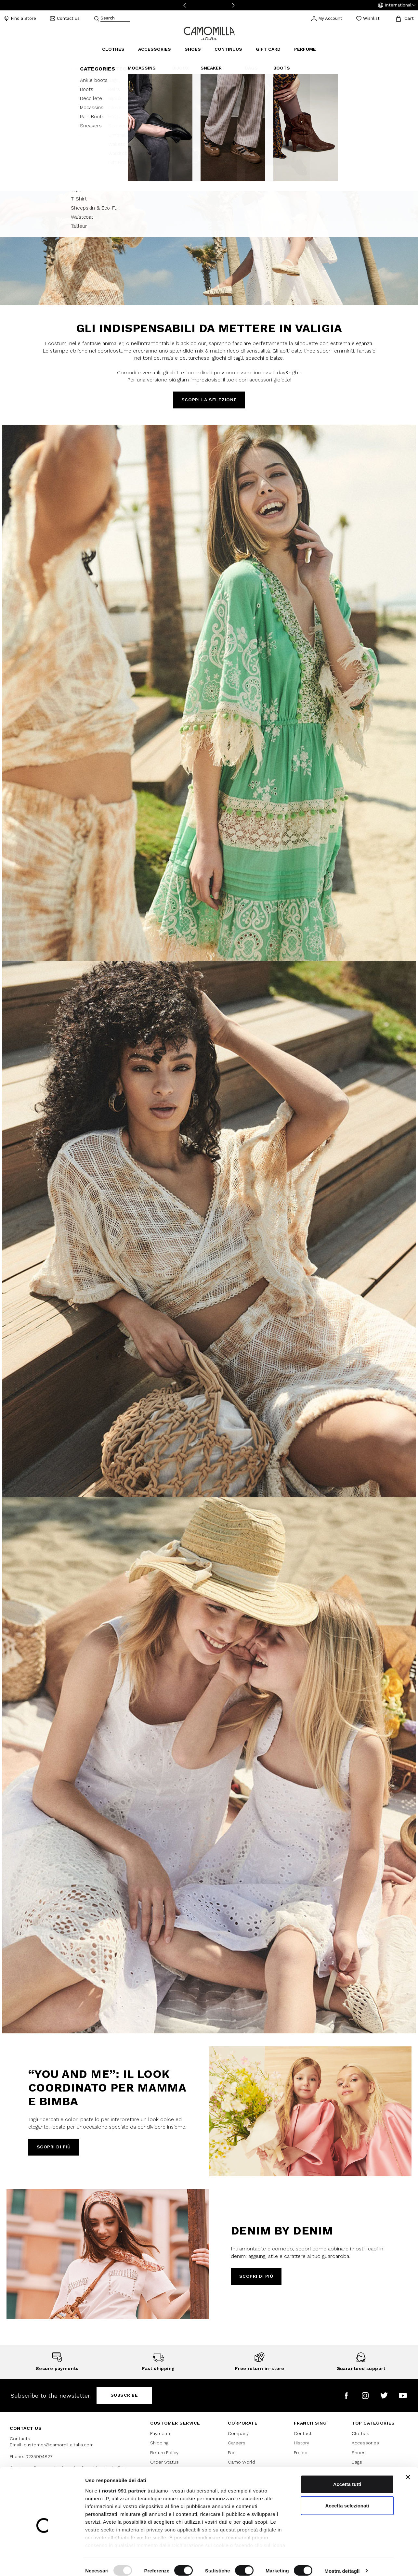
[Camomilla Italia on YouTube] (403, 2395)
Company (238, 2433)
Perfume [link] (305, 49)
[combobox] (115, 19)
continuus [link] (228, 49)
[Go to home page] (209, 33)
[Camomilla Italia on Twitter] (384, 2395)
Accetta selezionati (347, 2498)
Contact (303, 2433)
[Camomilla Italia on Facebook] (346, 2395)
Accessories (365, 2442)
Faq (232, 2452)
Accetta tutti (347, 2476)
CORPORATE (242, 2423)
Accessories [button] (154, 49)
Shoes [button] (193, 49)
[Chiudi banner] (408, 2469)
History (301, 2442)
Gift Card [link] (268, 49)
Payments (161, 2433)
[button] (396, 5)
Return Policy (164, 2452)
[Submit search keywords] (96, 18)
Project (301, 2452)
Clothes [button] (113, 49)
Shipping (159, 2442)
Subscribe (124, 2395)
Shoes (359, 2452)
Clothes (360, 2433)
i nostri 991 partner (122, 2483)
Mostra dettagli (341, 2563)
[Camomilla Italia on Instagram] (365, 2395)
